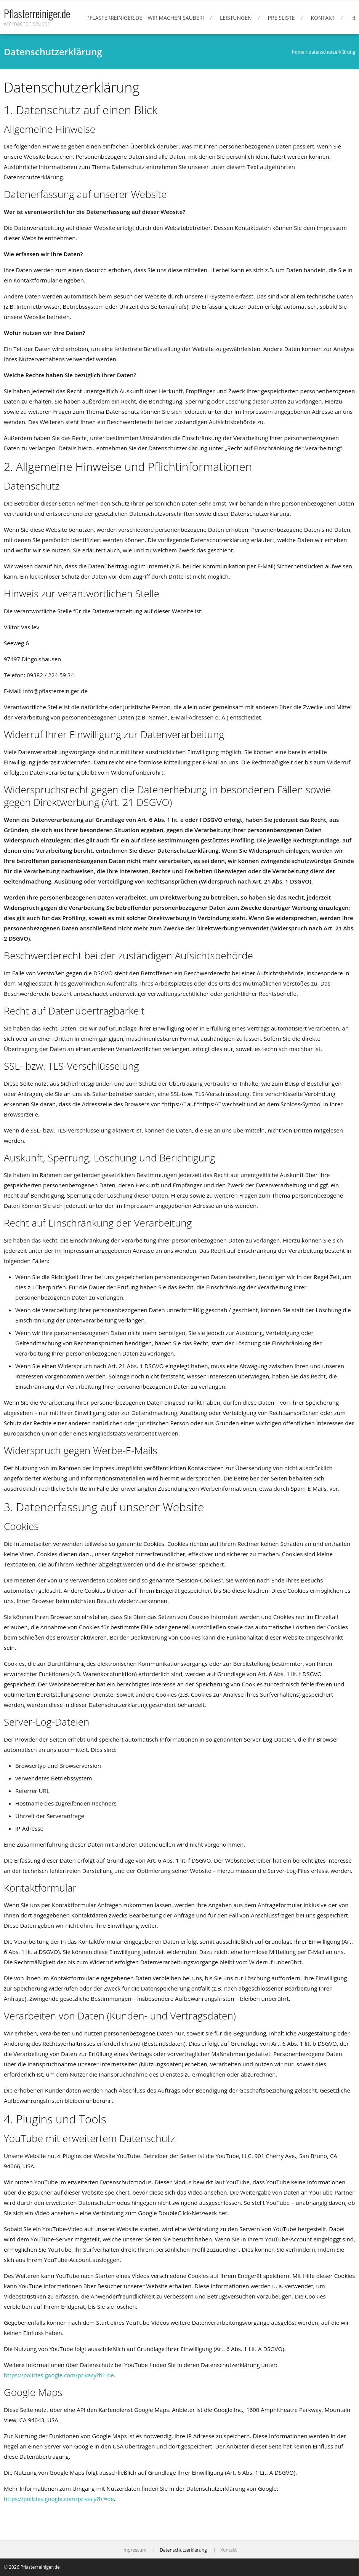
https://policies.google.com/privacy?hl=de (59, 2375)
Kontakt (323, 17)
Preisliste (281, 17)
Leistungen (236, 17)
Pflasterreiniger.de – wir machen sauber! (145, 17)
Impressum (134, 2550)
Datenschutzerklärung (183, 2550)
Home (298, 52)
